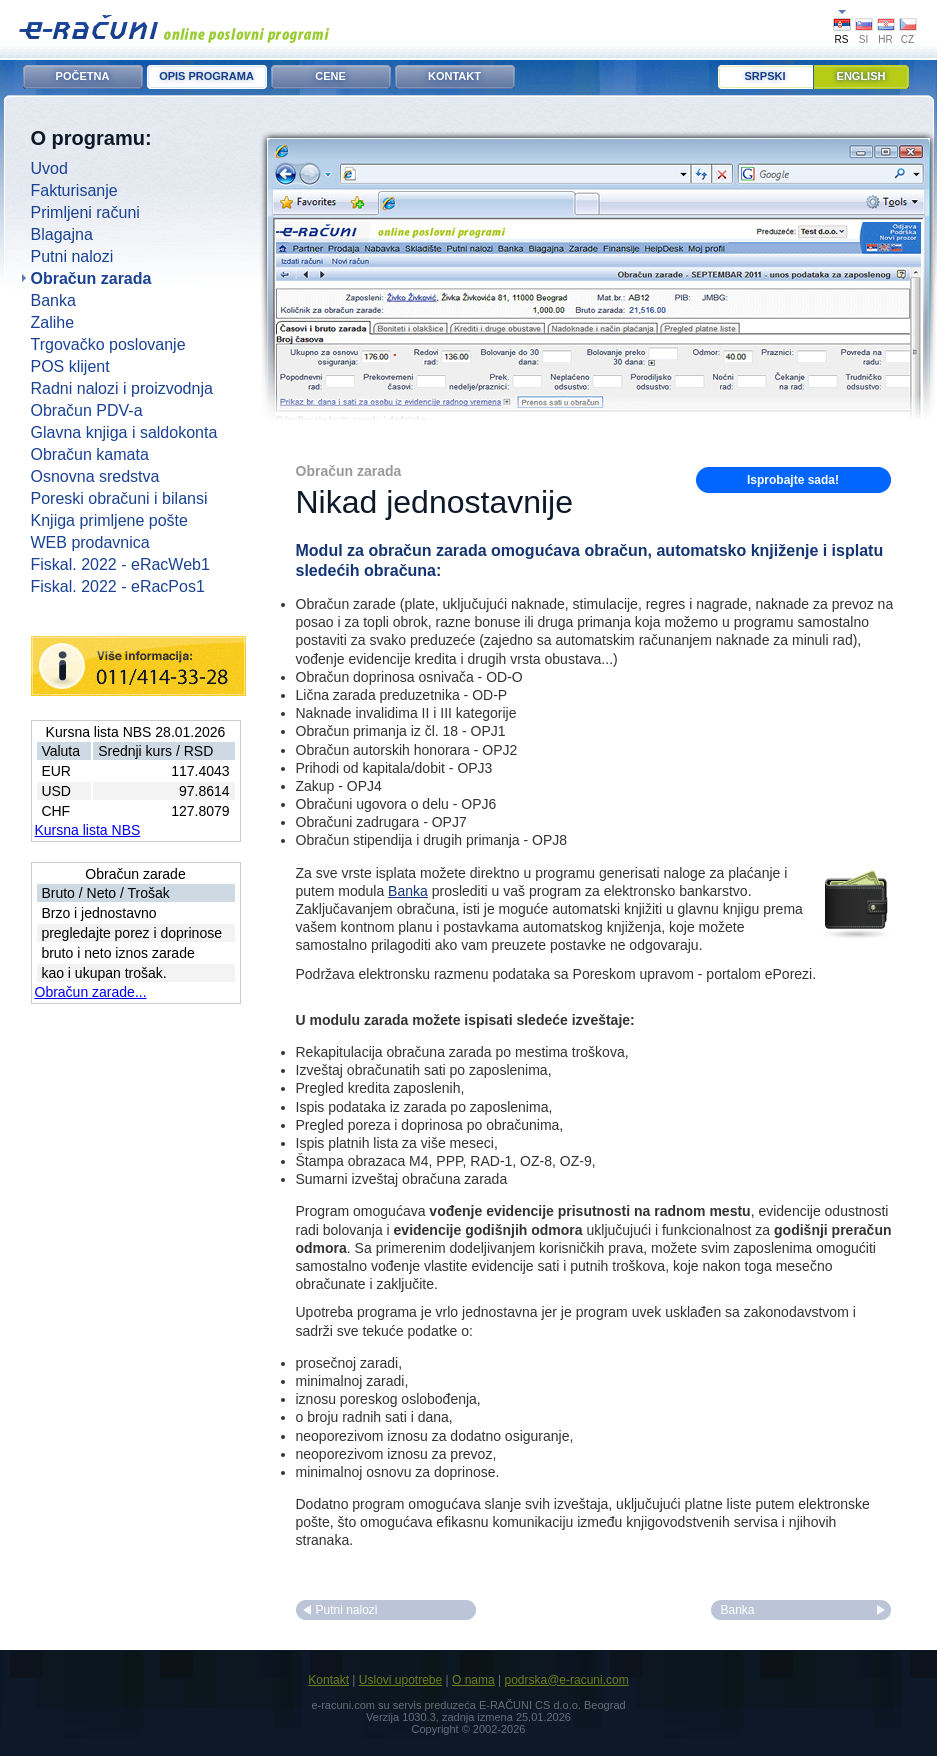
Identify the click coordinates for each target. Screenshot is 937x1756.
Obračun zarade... (91, 992)
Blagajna (62, 234)
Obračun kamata (90, 454)
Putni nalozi (72, 256)
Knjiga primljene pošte (109, 520)
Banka (53, 300)
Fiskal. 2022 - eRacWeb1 (120, 564)
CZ (907, 39)
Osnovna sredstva (95, 476)
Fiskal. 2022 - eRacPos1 (118, 586)
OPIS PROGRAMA (206, 76)
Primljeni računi (85, 212)
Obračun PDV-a (87, 410)
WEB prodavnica (90, 542)
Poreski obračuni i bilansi (119, 498)
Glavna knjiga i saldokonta (124, 432)
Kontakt (328, 1680)
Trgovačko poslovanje (108, 344)
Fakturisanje (74, 190)
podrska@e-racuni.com (566, 1680)
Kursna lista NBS (88, 830)
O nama (473, 1680)
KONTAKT (454, 76)
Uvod (49, 168)
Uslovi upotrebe (400, 1680)
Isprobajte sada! (793, 480)
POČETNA (83, 76)
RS (842, 39)
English (861, 76)
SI (863, 39)
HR (885, 39)
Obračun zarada (91, 278)
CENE (330, 76)
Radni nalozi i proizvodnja (122, 388)
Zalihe (53, 322)
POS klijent (70, 366)
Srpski (765, 76)
